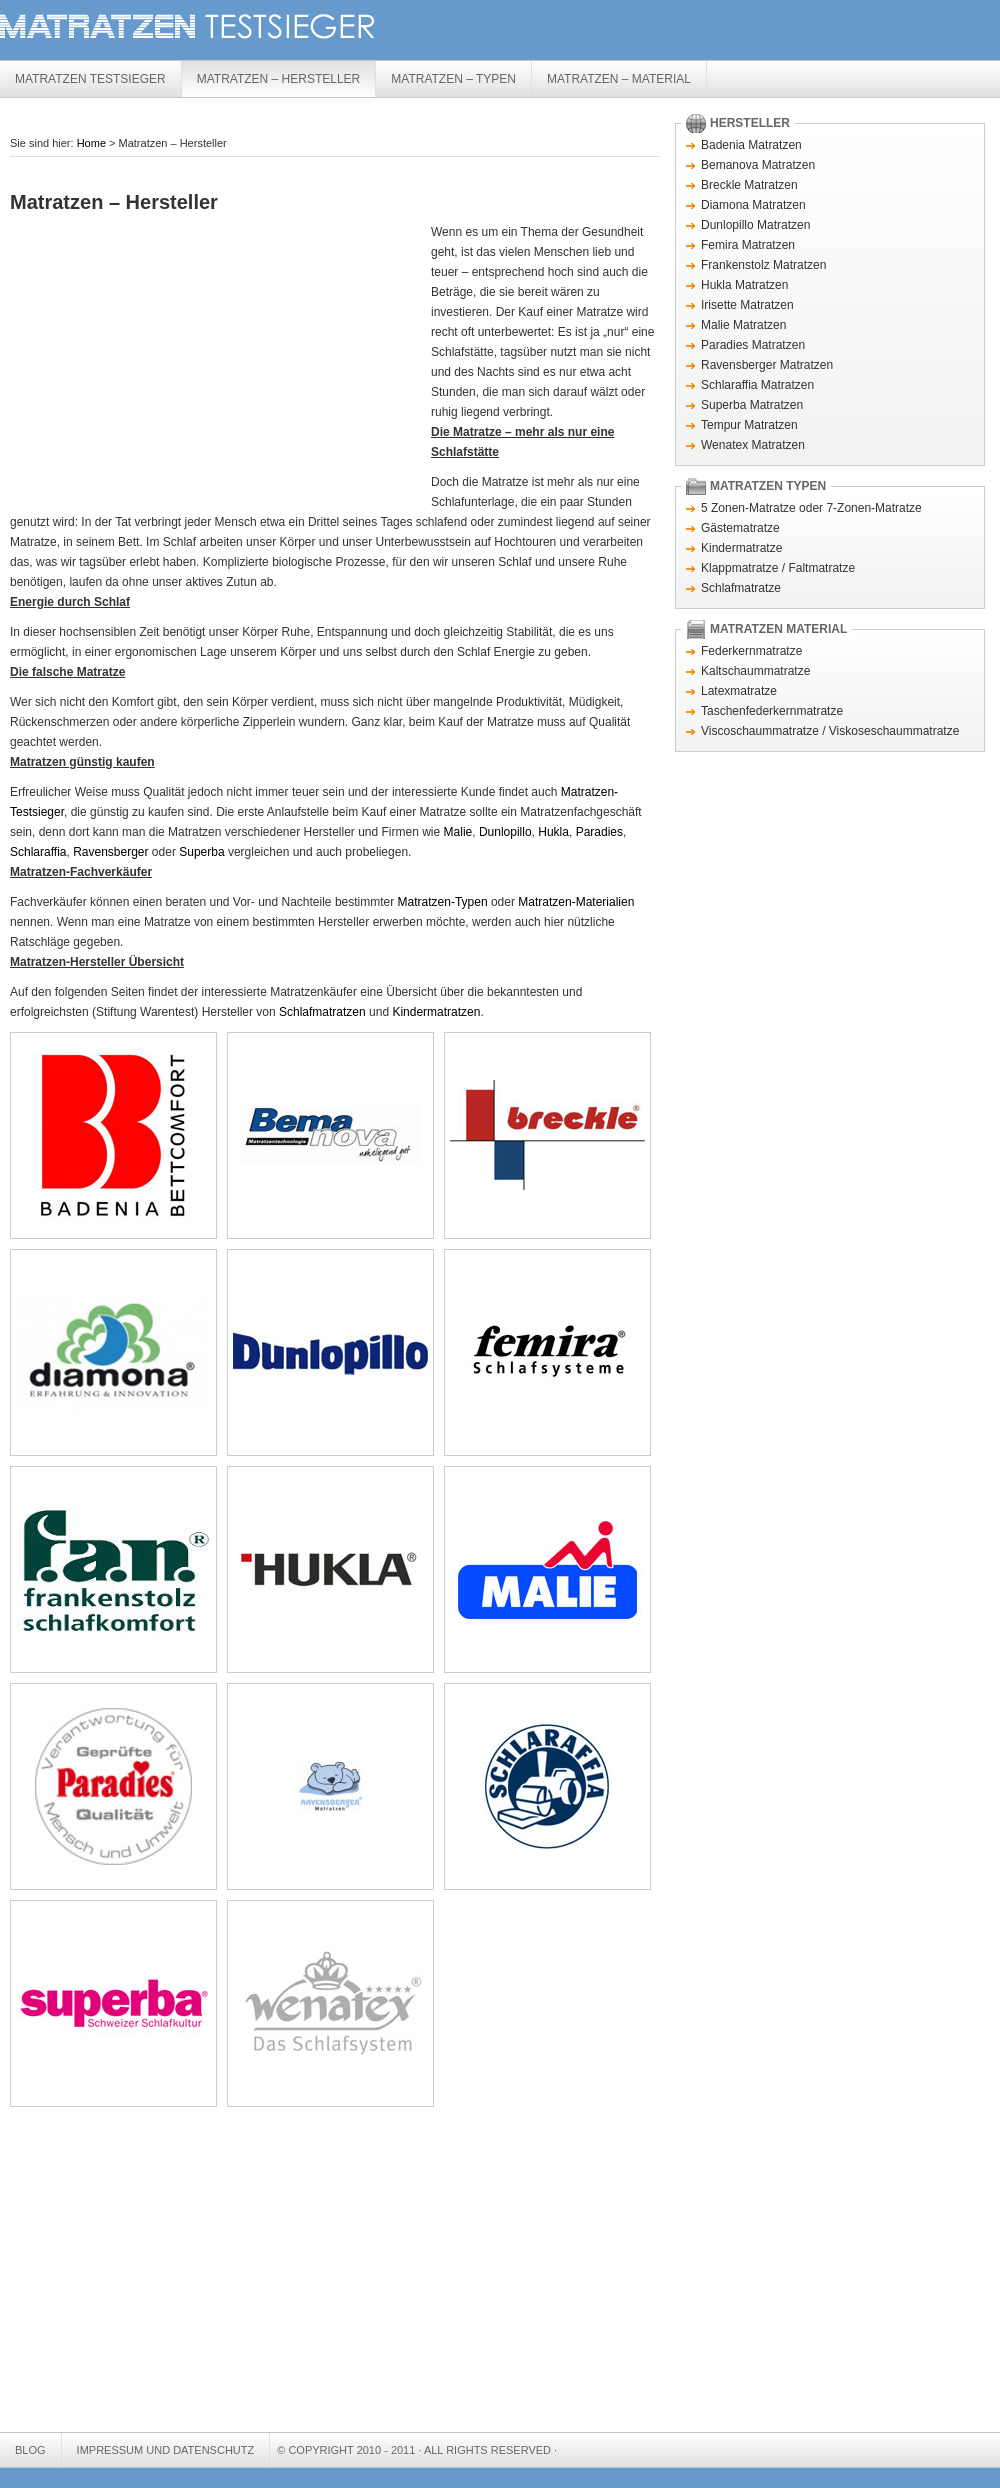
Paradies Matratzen (753, 345)
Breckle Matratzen (749, 185)
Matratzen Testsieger (300, 27)
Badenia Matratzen (751, 145)
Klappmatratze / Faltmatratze (778, 568)
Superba (201, 852)
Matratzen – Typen (453, 79)
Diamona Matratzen (753, 205)
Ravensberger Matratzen (767, 365)
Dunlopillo (505, 832)
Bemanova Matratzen (758, 165)
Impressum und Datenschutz (166, 2450)
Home (91, 143)
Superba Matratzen (752, 405)
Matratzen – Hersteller (279, 79)
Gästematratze (740, 528)
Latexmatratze (739, 691)
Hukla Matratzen (744, 285)
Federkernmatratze (751, 651)
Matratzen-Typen (443, 902)
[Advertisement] (178, 362)
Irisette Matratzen (747, 305)
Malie (458, 832)
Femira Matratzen (748, 245)
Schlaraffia (38, 852)
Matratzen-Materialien (576, 902)
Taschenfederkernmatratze (772, 711)
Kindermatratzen (436, 1012)
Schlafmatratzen (322, 1012)
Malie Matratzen (743, 325)
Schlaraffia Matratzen (757, 385)
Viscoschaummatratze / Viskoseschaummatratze (830, 731)
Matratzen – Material (619, 79)
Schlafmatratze (741, 588)
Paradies (599, 832)
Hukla (553, 832)
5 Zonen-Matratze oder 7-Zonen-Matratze (811, 508)
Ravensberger (110, 852)
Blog (30, 2450)
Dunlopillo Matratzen (755, 225)
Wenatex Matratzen (753, 445)
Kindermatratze (741, 548)
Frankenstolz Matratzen (763, 265)
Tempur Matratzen (749, 425)
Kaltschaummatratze (755, 671)
